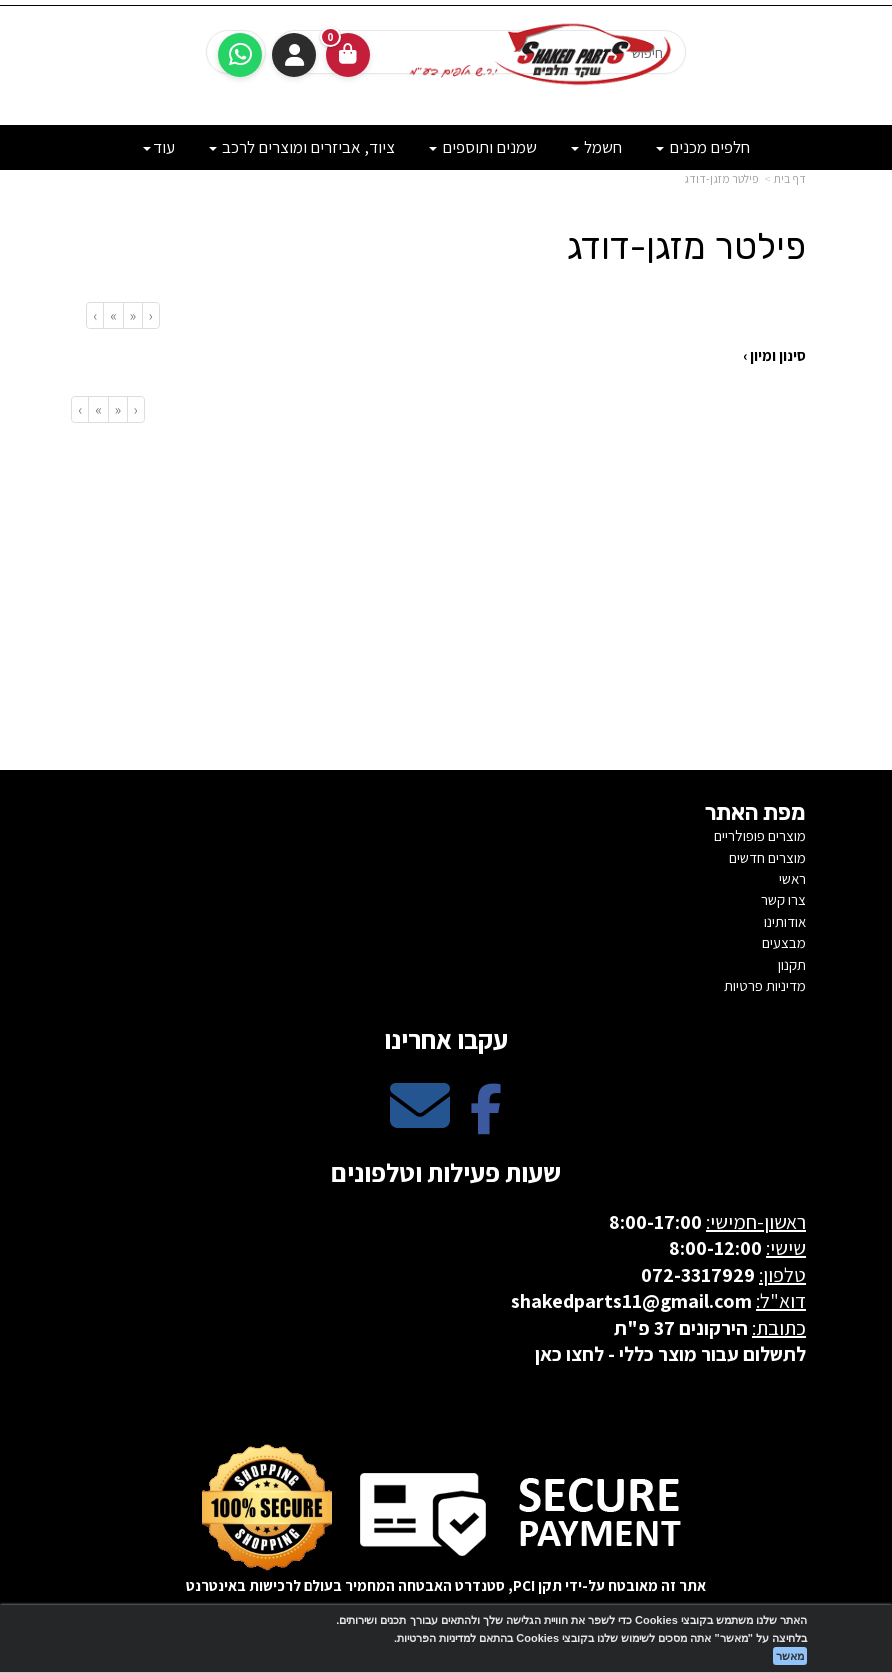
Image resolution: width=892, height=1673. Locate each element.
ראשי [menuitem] (792, 878)
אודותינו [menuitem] (785, 921)
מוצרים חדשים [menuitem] (767, 857)
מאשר (790, 1656)
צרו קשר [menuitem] (783, 899)
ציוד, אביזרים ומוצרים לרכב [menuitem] (302, 147)
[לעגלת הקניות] (348, 55)
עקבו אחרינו (446, 1039)
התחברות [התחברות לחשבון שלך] (294, 55)
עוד (159, 147)
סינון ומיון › (774, 355)
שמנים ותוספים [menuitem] (483, 147)
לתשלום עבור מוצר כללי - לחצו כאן (670, 1354)
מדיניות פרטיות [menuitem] (765, 985)
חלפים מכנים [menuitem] (703, 147)
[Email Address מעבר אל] (420, 1122)
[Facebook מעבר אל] (486, 1122)
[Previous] (132, 315)
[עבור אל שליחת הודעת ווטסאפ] (240, 55)
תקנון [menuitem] (792, 964)
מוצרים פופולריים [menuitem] (760, 835)
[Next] (113, 315)
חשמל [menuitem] (596, 147)
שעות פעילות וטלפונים (446, 1172)
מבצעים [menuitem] (784, 942)
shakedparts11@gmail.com (631, 1301)
